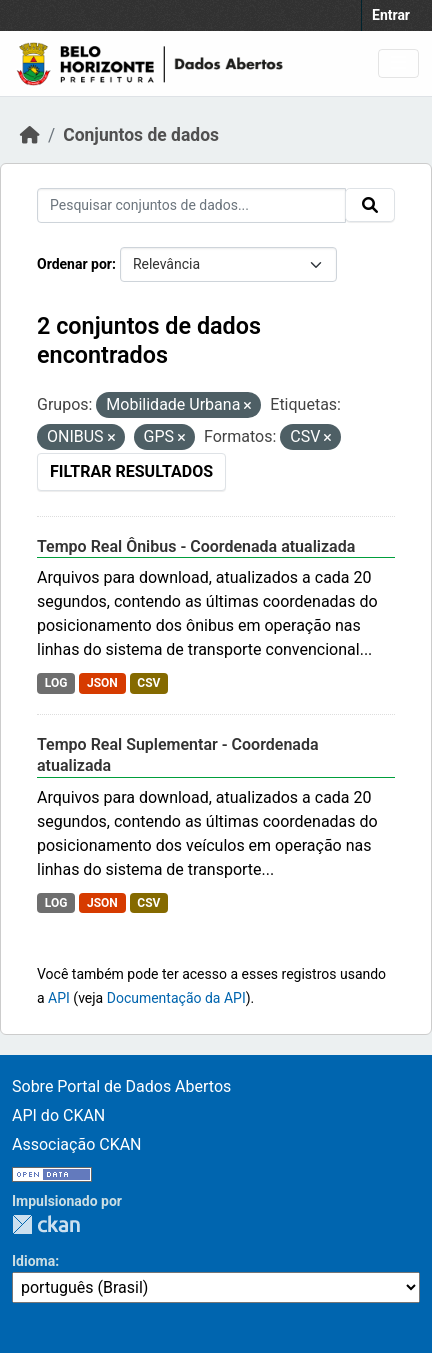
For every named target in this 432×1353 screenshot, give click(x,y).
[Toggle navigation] (398, 63)
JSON (102, 683)
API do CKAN (58, 1115)
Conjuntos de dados (141, 135)
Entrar (391, 15)
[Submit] (370, 205)
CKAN (46, 1224)
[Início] (30, 135)
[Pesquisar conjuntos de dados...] (191, 205)
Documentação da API (176, 998)
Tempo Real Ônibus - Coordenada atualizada (196, 546)
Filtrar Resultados (131, 471)
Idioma (33, 1261)
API (59, 998)
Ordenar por (74, 264)
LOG (56, 683)
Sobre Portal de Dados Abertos (121, 1086)
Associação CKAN (77, 1144)
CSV (148, 683)
